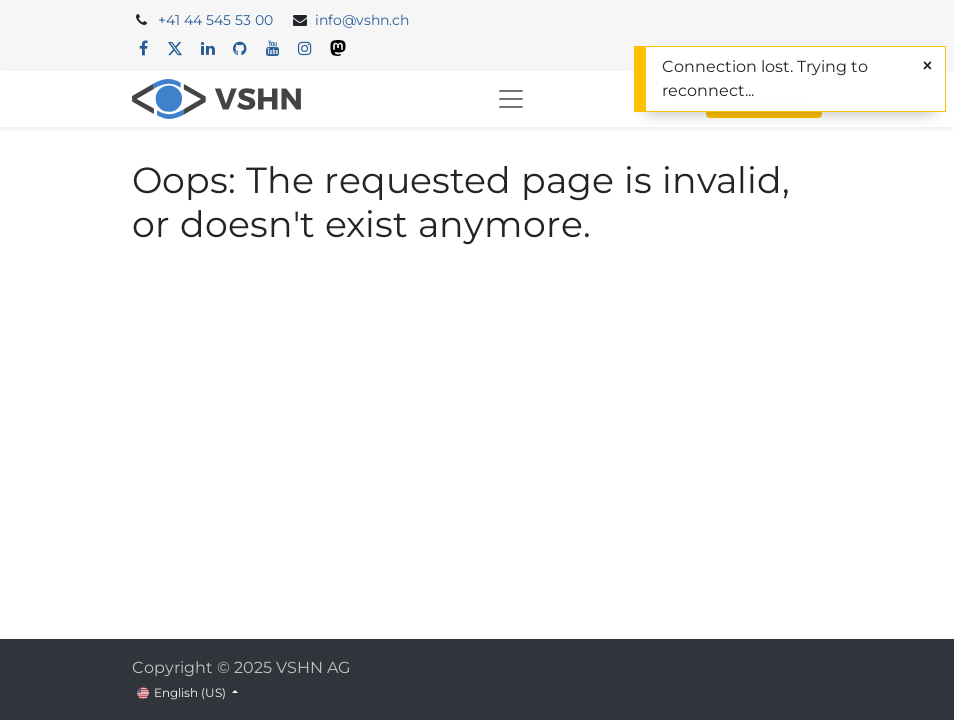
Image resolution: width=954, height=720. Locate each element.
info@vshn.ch (362, 20)
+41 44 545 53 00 (215, 20)
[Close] (927, 66)
